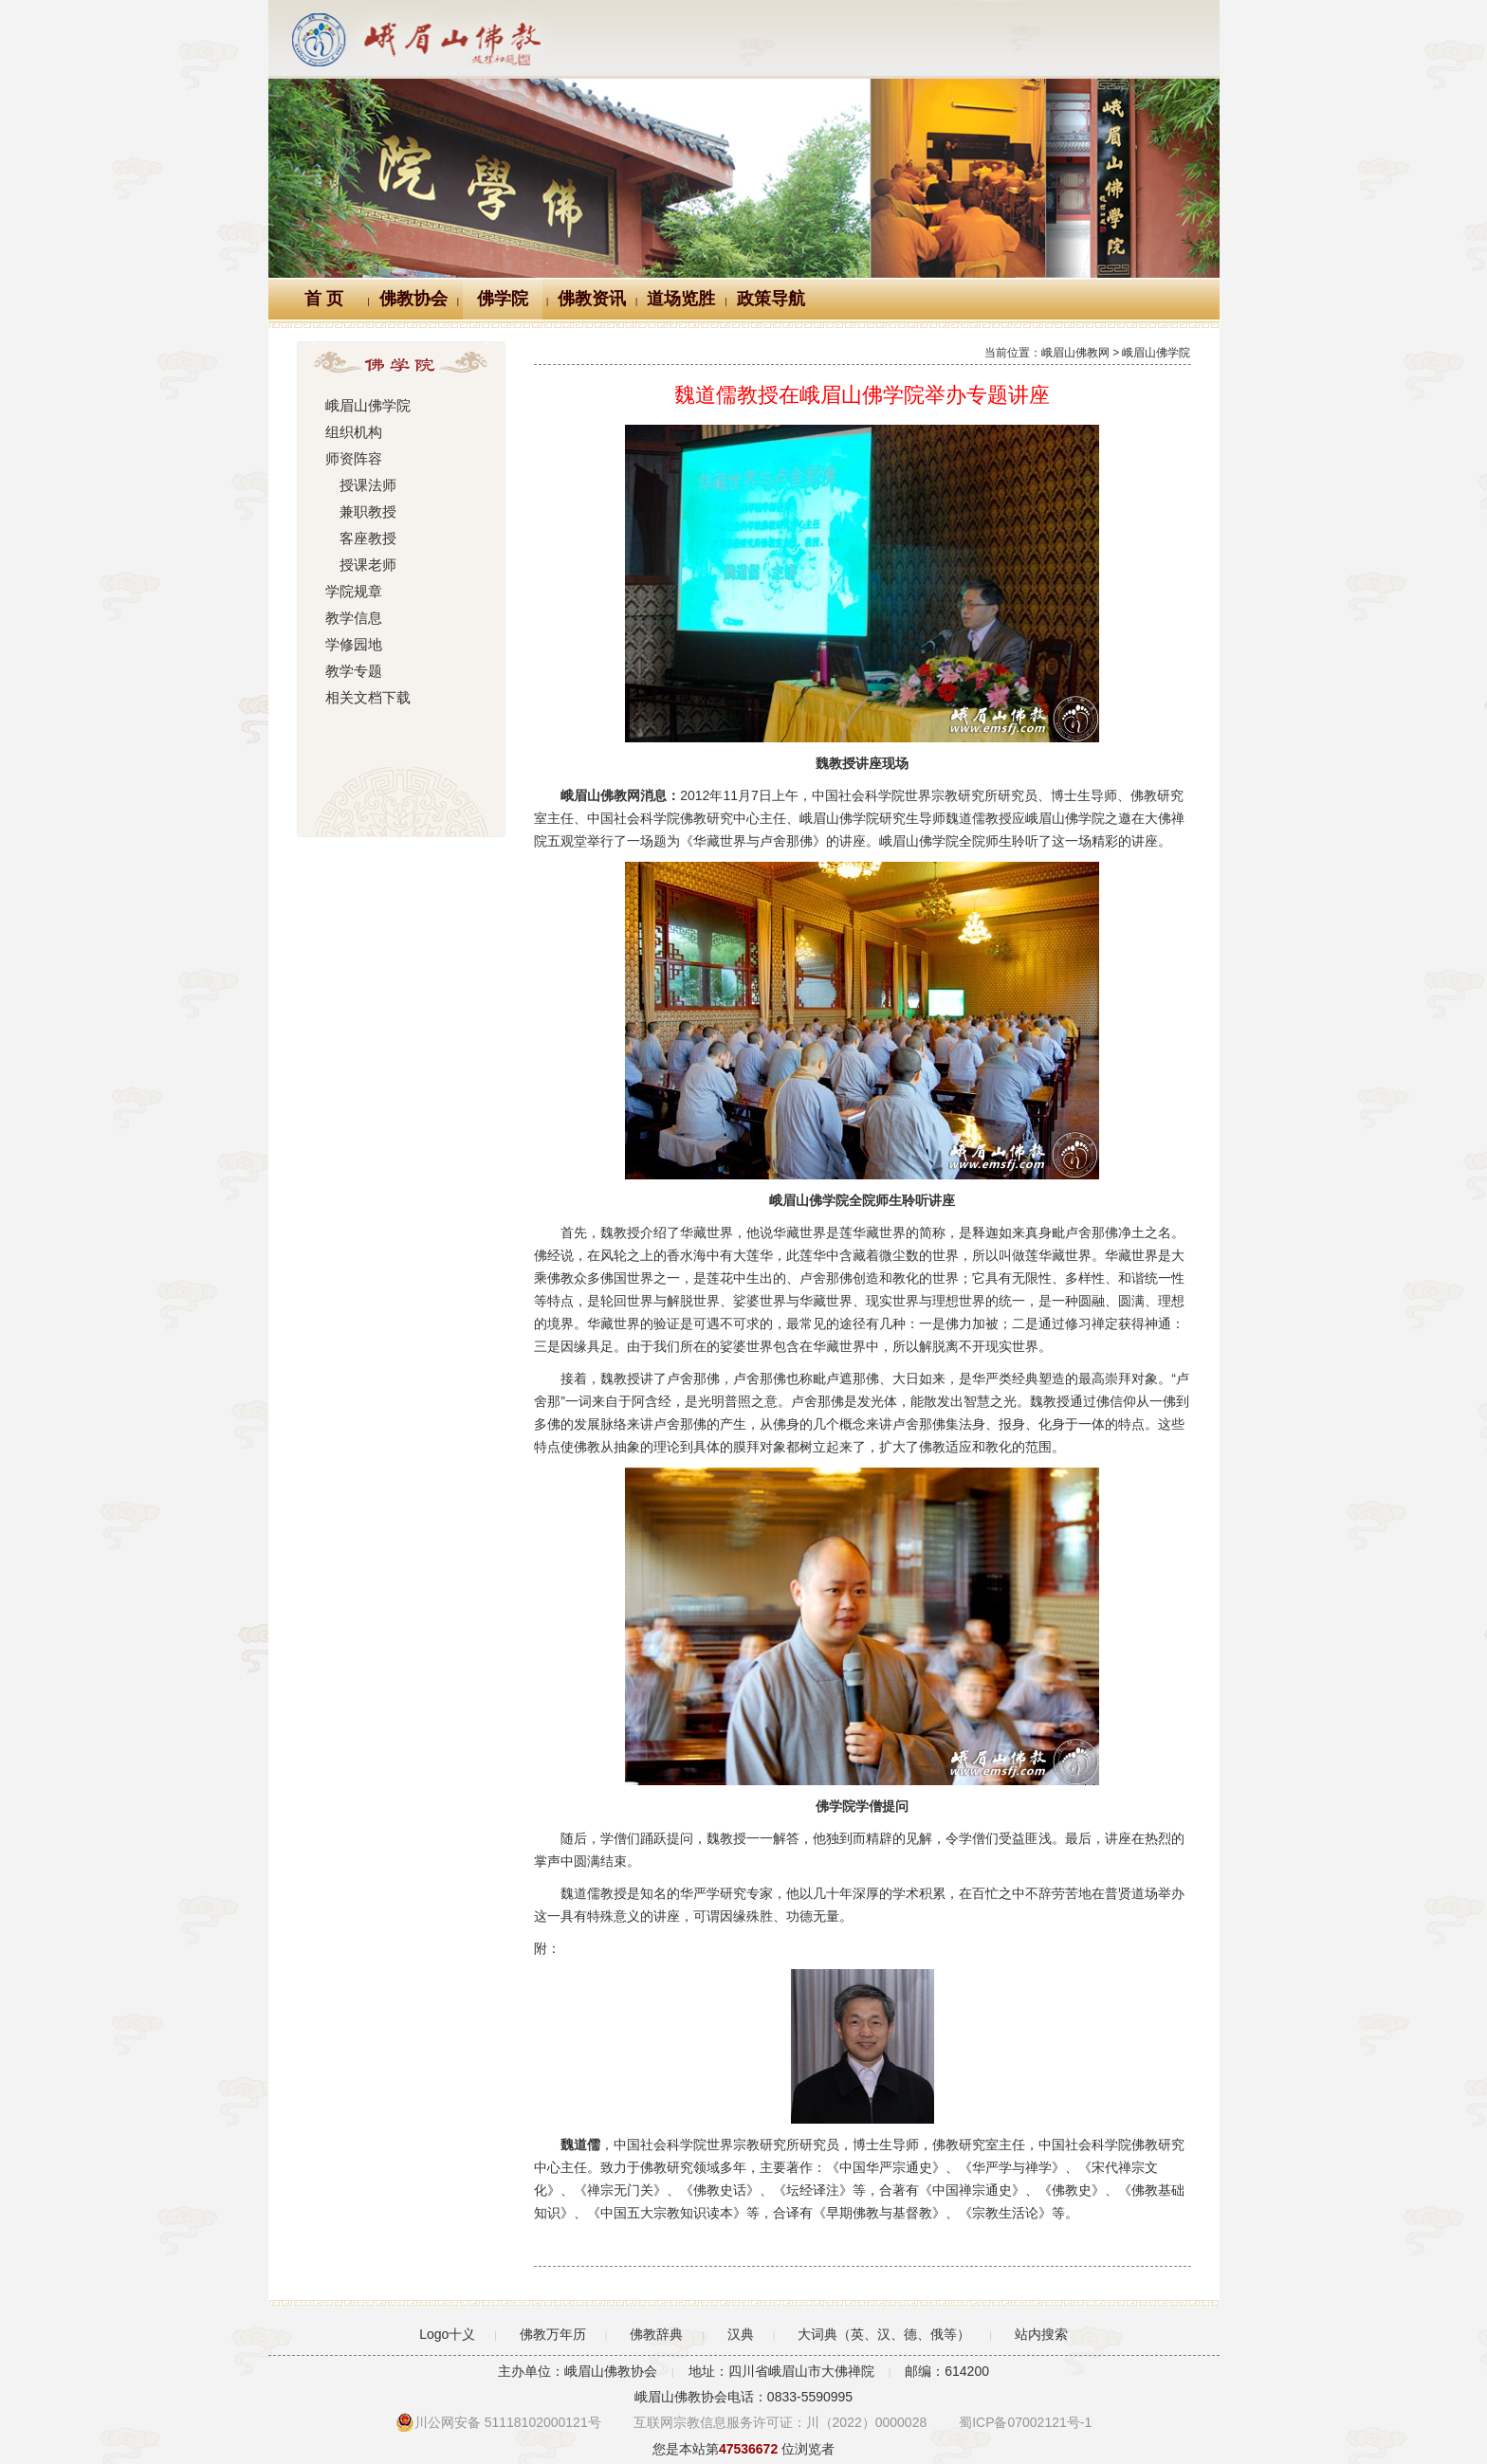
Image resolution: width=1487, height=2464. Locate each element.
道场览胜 (681, 298)
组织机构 (351, 432)
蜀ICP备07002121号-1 (1025, 2422)
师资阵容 (351, 458)
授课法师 (358, 485)
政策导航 (771, 298)
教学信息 (351, 618)
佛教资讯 (592, 298)
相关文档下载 (365, 697)
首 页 (323, 298)
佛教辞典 (656, 2334)
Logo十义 (447, 2334)
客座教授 (358, 538)
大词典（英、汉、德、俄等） (884, 2334)
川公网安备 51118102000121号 (498, 2422)
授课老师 (358, 565)
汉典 (740, 2334)
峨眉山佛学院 (365, 405)
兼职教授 (358, 512)
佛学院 (502, 298)
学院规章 (351, 591)
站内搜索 (1041, 2334)
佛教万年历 (553, 2334)
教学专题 (351, 671)
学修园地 (351, 644)
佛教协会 (413, 298)
